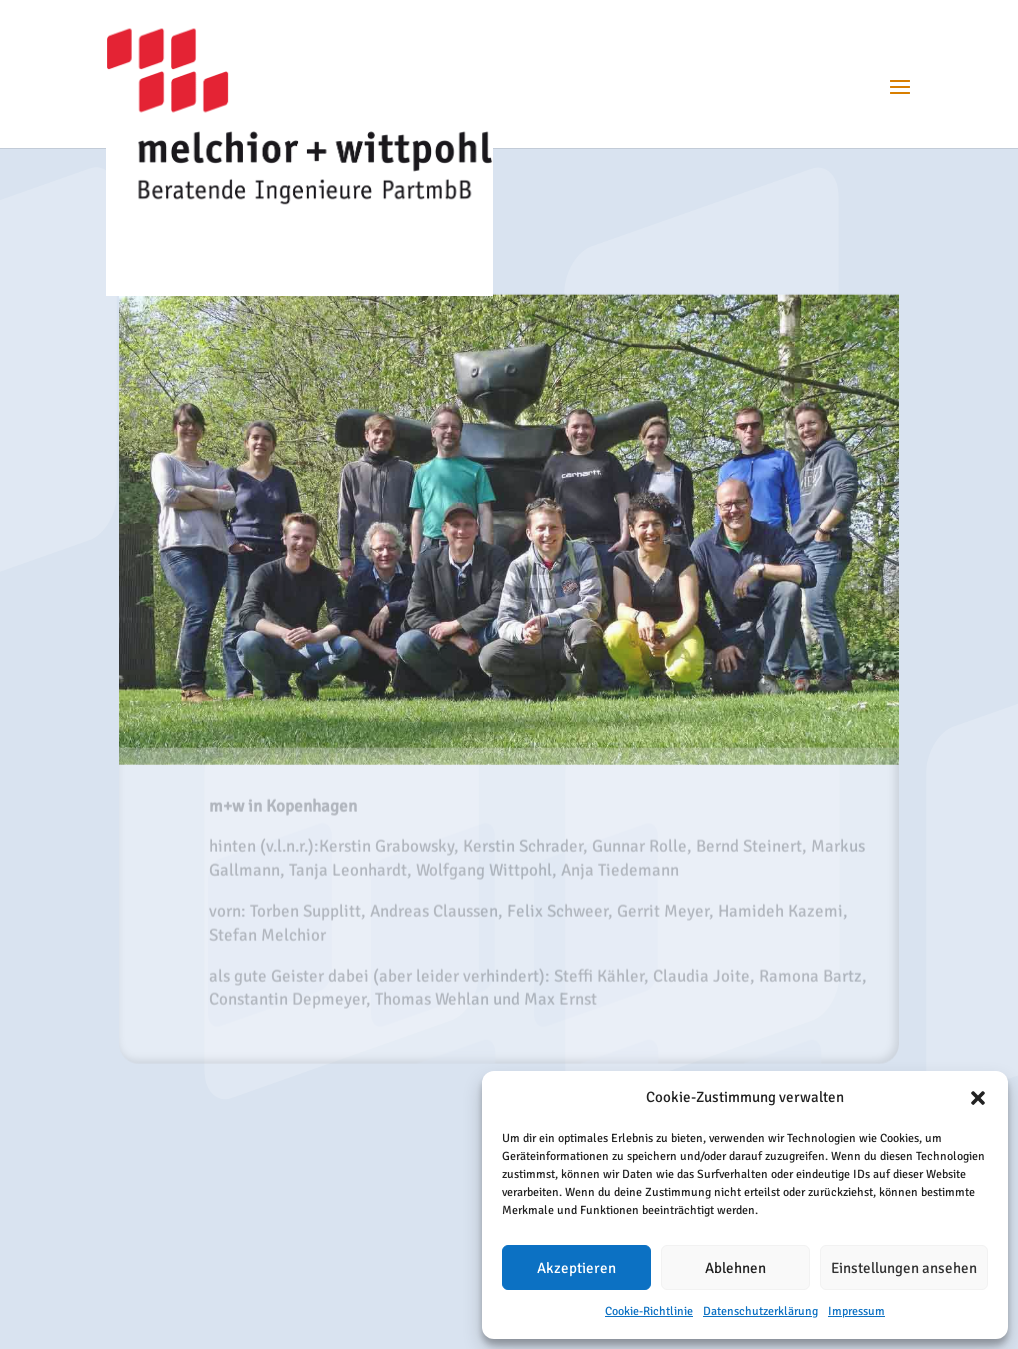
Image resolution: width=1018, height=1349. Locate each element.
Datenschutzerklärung (760, 1311)
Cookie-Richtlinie (649, 1311)
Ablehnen (735, 1268)
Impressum (856, 1311)
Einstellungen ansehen (904, 1268)
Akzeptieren (576, 1268)
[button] (978, 1098)
